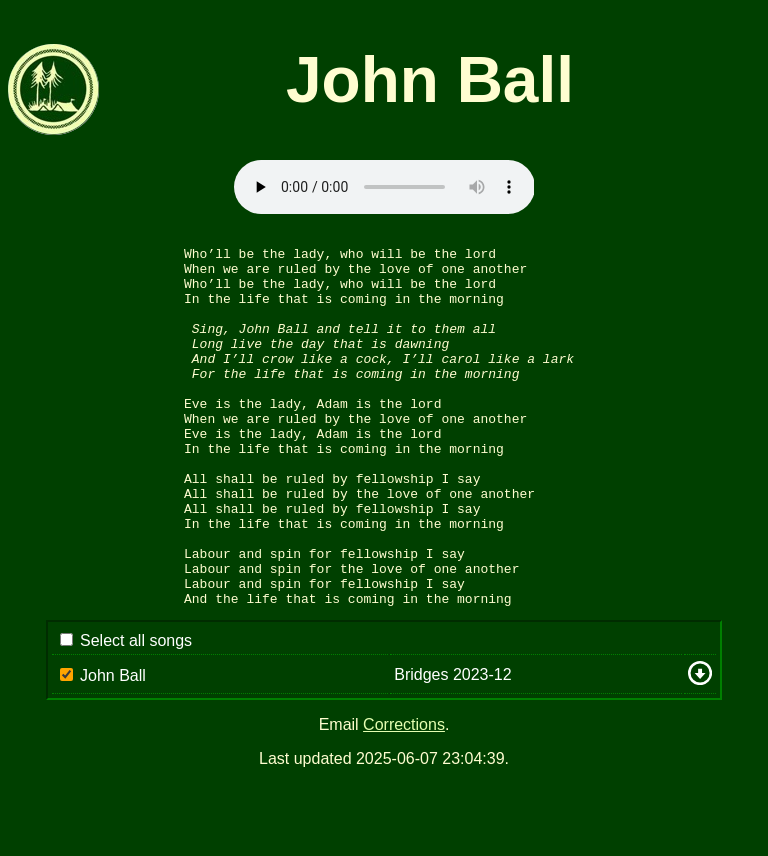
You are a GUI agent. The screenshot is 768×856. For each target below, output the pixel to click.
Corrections (404, 796)
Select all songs (136, 712)
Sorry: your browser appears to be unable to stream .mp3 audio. (384, 187)
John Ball (113, 747)
